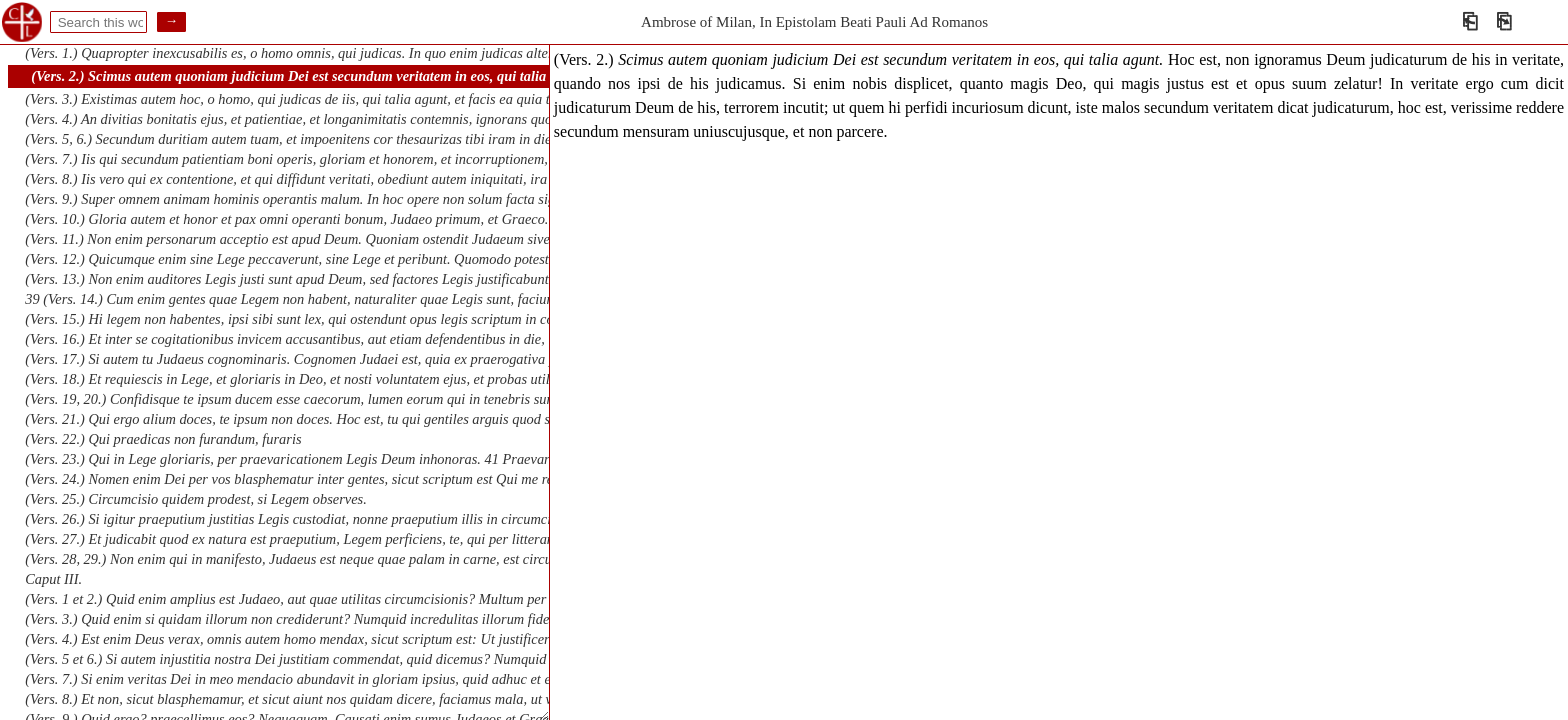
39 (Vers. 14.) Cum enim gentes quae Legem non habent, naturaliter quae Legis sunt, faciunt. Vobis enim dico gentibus (366, 299)
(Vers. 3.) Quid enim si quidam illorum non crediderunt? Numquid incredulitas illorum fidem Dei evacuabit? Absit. (356, 619)
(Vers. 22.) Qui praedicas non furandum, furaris (163, 439)
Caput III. (53, 579)
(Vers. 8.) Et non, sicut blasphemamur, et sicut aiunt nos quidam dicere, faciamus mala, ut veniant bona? (326, 699)
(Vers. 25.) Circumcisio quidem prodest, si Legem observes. (195, 499)
